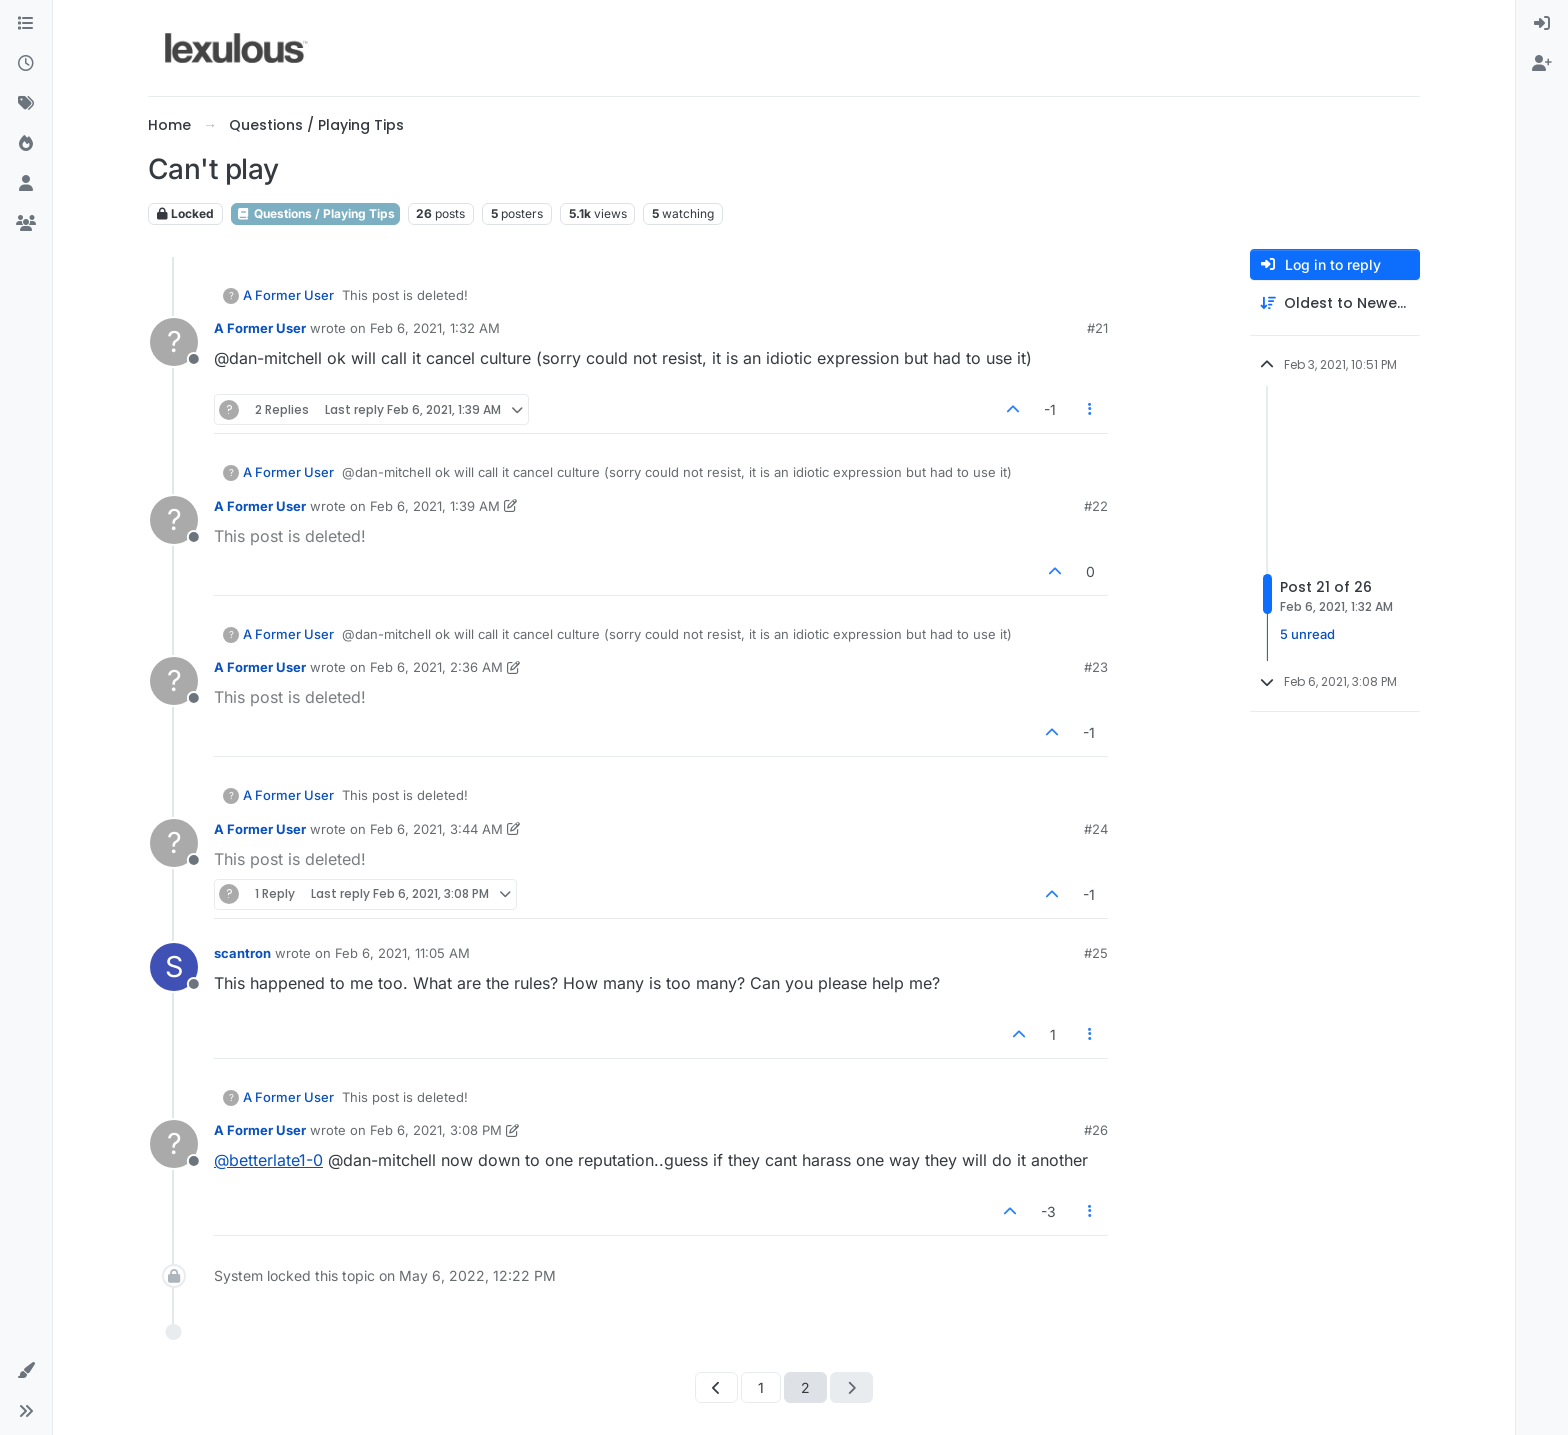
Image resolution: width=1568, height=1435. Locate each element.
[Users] (26, 184)
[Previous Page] (716, 1387)
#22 (1096, 506)
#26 (1096, 1130)
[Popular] (26, 144)
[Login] (1542, 24)
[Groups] (26, 224)
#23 (1096, 667)
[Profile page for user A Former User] (174, 342)
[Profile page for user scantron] (174, 967)
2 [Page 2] (805, 1387)
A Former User (288, 295)
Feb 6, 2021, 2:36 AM (436, 667)
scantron (242, 953)
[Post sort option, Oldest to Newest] (1335, 303)
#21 (1097, 328)
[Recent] (26, 64)
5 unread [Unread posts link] (1307, 634)
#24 (1096, 829)
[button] (26, 1371)
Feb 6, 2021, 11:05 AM (402, 953)
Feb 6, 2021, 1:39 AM (435, 506)
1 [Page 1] (761, 1387)
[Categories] (26, 24)
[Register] (1542, 64)
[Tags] (26, 104)
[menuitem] (1542, 24)
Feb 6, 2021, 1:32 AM (435, 328)
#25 (1096, 953)
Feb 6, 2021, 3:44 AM (436, 829)
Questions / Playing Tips (315, 213)
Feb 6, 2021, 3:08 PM (436, 1130)
